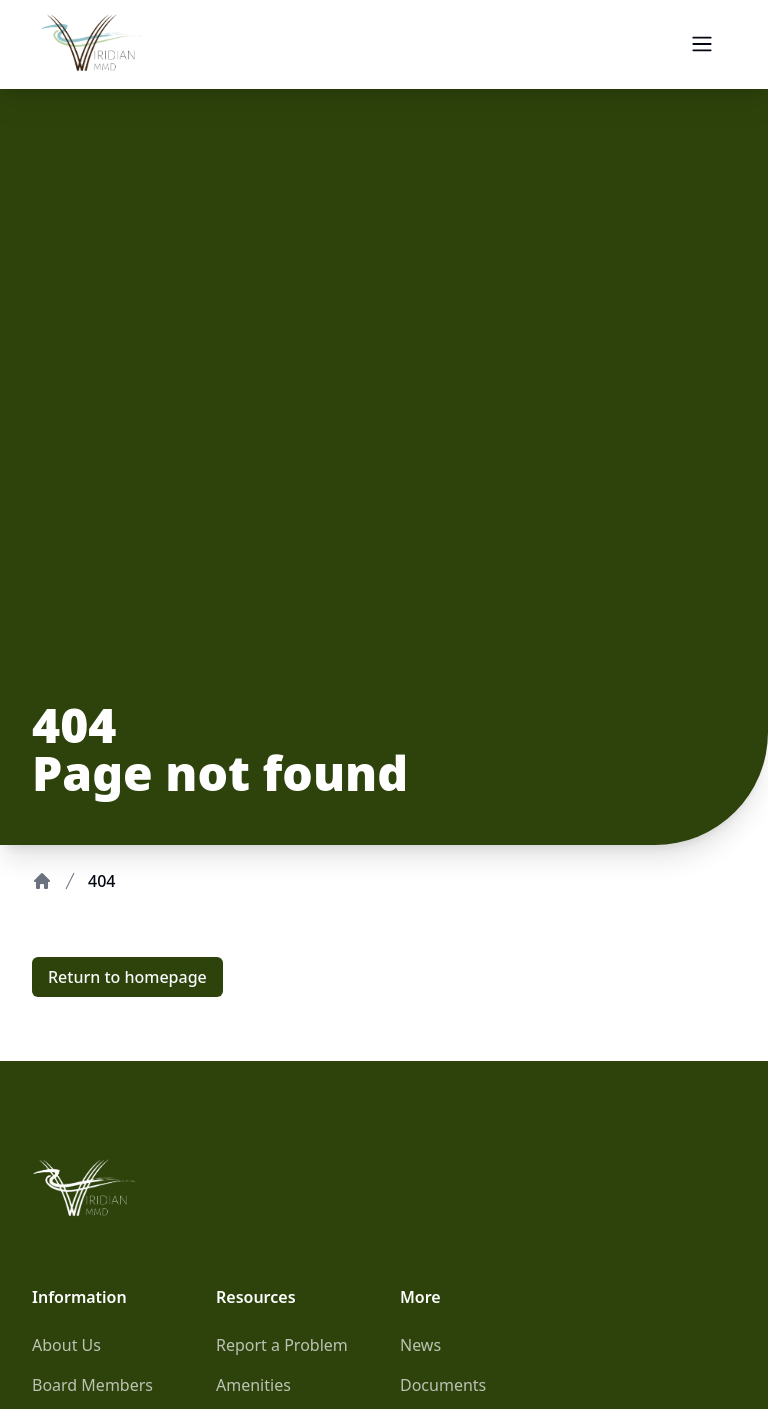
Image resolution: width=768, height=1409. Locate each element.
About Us (66, 1345)
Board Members (92, 1385)
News (420, 1345)
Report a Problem (282, 1345)
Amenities (253, 1385)
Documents (443, 1385)
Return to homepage (127, 977)
